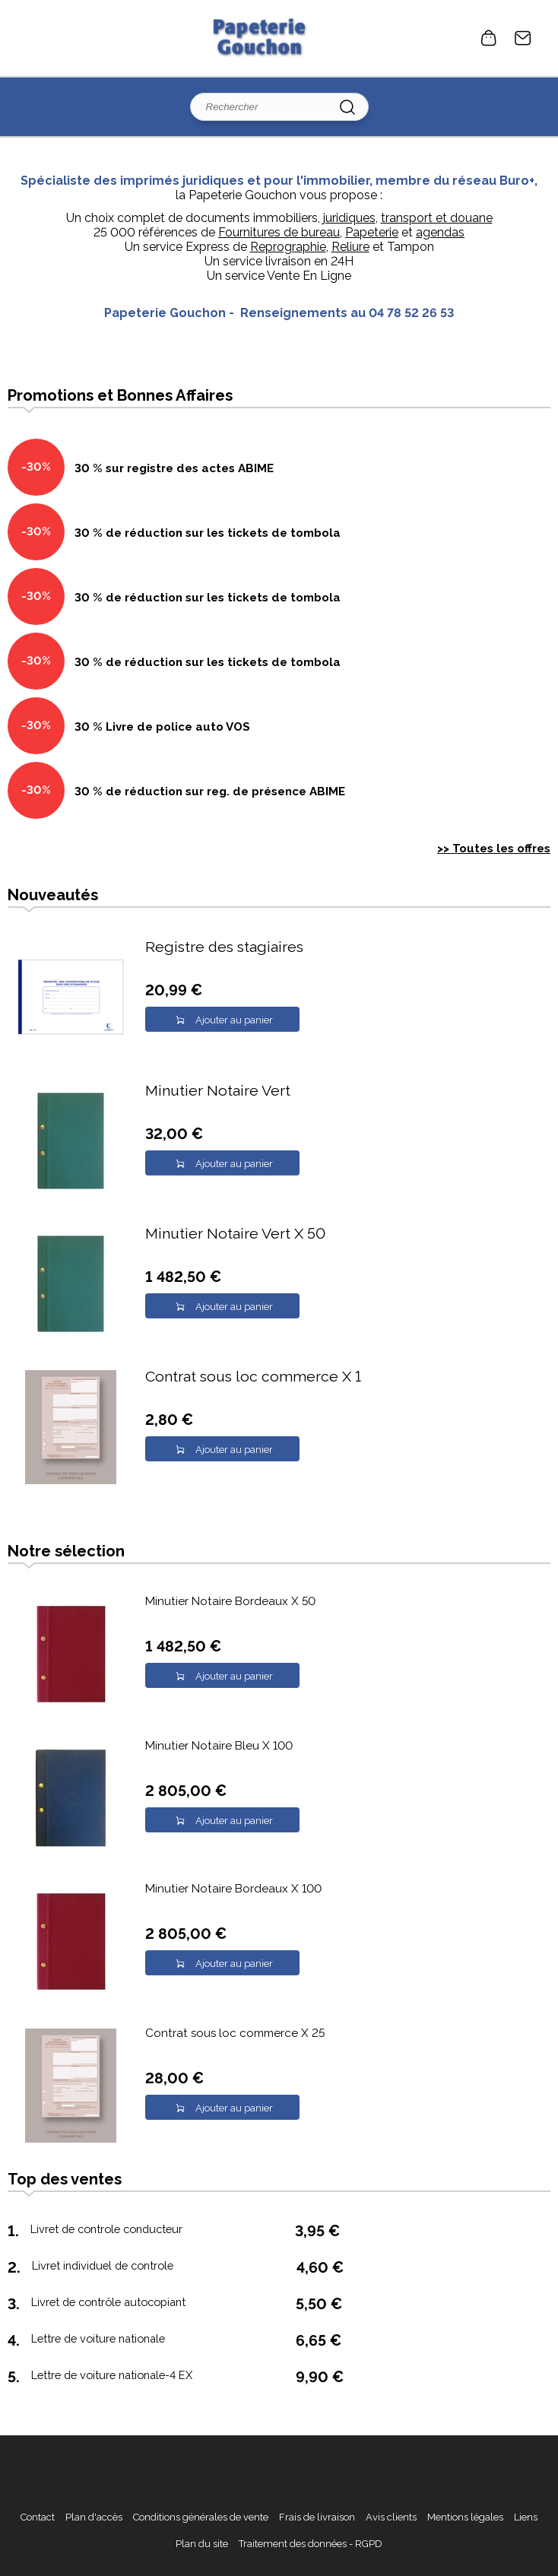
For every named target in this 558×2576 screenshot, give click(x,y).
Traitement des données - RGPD (310, 2543)
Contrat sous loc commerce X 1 (253, 1376)
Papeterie (371, 232)
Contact (523, 38)
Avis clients (391, 2517)
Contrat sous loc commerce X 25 (235, 2033)
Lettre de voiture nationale (98, 2338)
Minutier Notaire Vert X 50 (235, 1233)
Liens (525, 2517)
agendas (440, 232)
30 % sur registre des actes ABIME (174, 468)
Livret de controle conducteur (106, 2228)
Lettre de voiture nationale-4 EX (111, 2374)
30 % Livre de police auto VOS (162, 727)
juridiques (349, 218)
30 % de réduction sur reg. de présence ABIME (210, 791)
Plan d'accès (93, 2517)
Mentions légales (465, 2517)
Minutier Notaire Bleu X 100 (219, 1746)
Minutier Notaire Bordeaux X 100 (233, 1889)
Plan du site (202, 2543)
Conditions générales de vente (200, 2517)
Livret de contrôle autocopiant (108, 2301)
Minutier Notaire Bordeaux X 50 (230, 1601)
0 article (489, 38)
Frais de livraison (317, 2517)
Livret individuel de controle (102, 2265)
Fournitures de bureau (279, 232)
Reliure (350, 247)
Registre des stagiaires (224, 947)
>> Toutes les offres (493, 848)
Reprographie (288, 247)
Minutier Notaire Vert (217, 1090)
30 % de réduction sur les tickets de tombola (208, 533)
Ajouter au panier (234, 1020)
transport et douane (437, 218)
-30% (36, 467)
